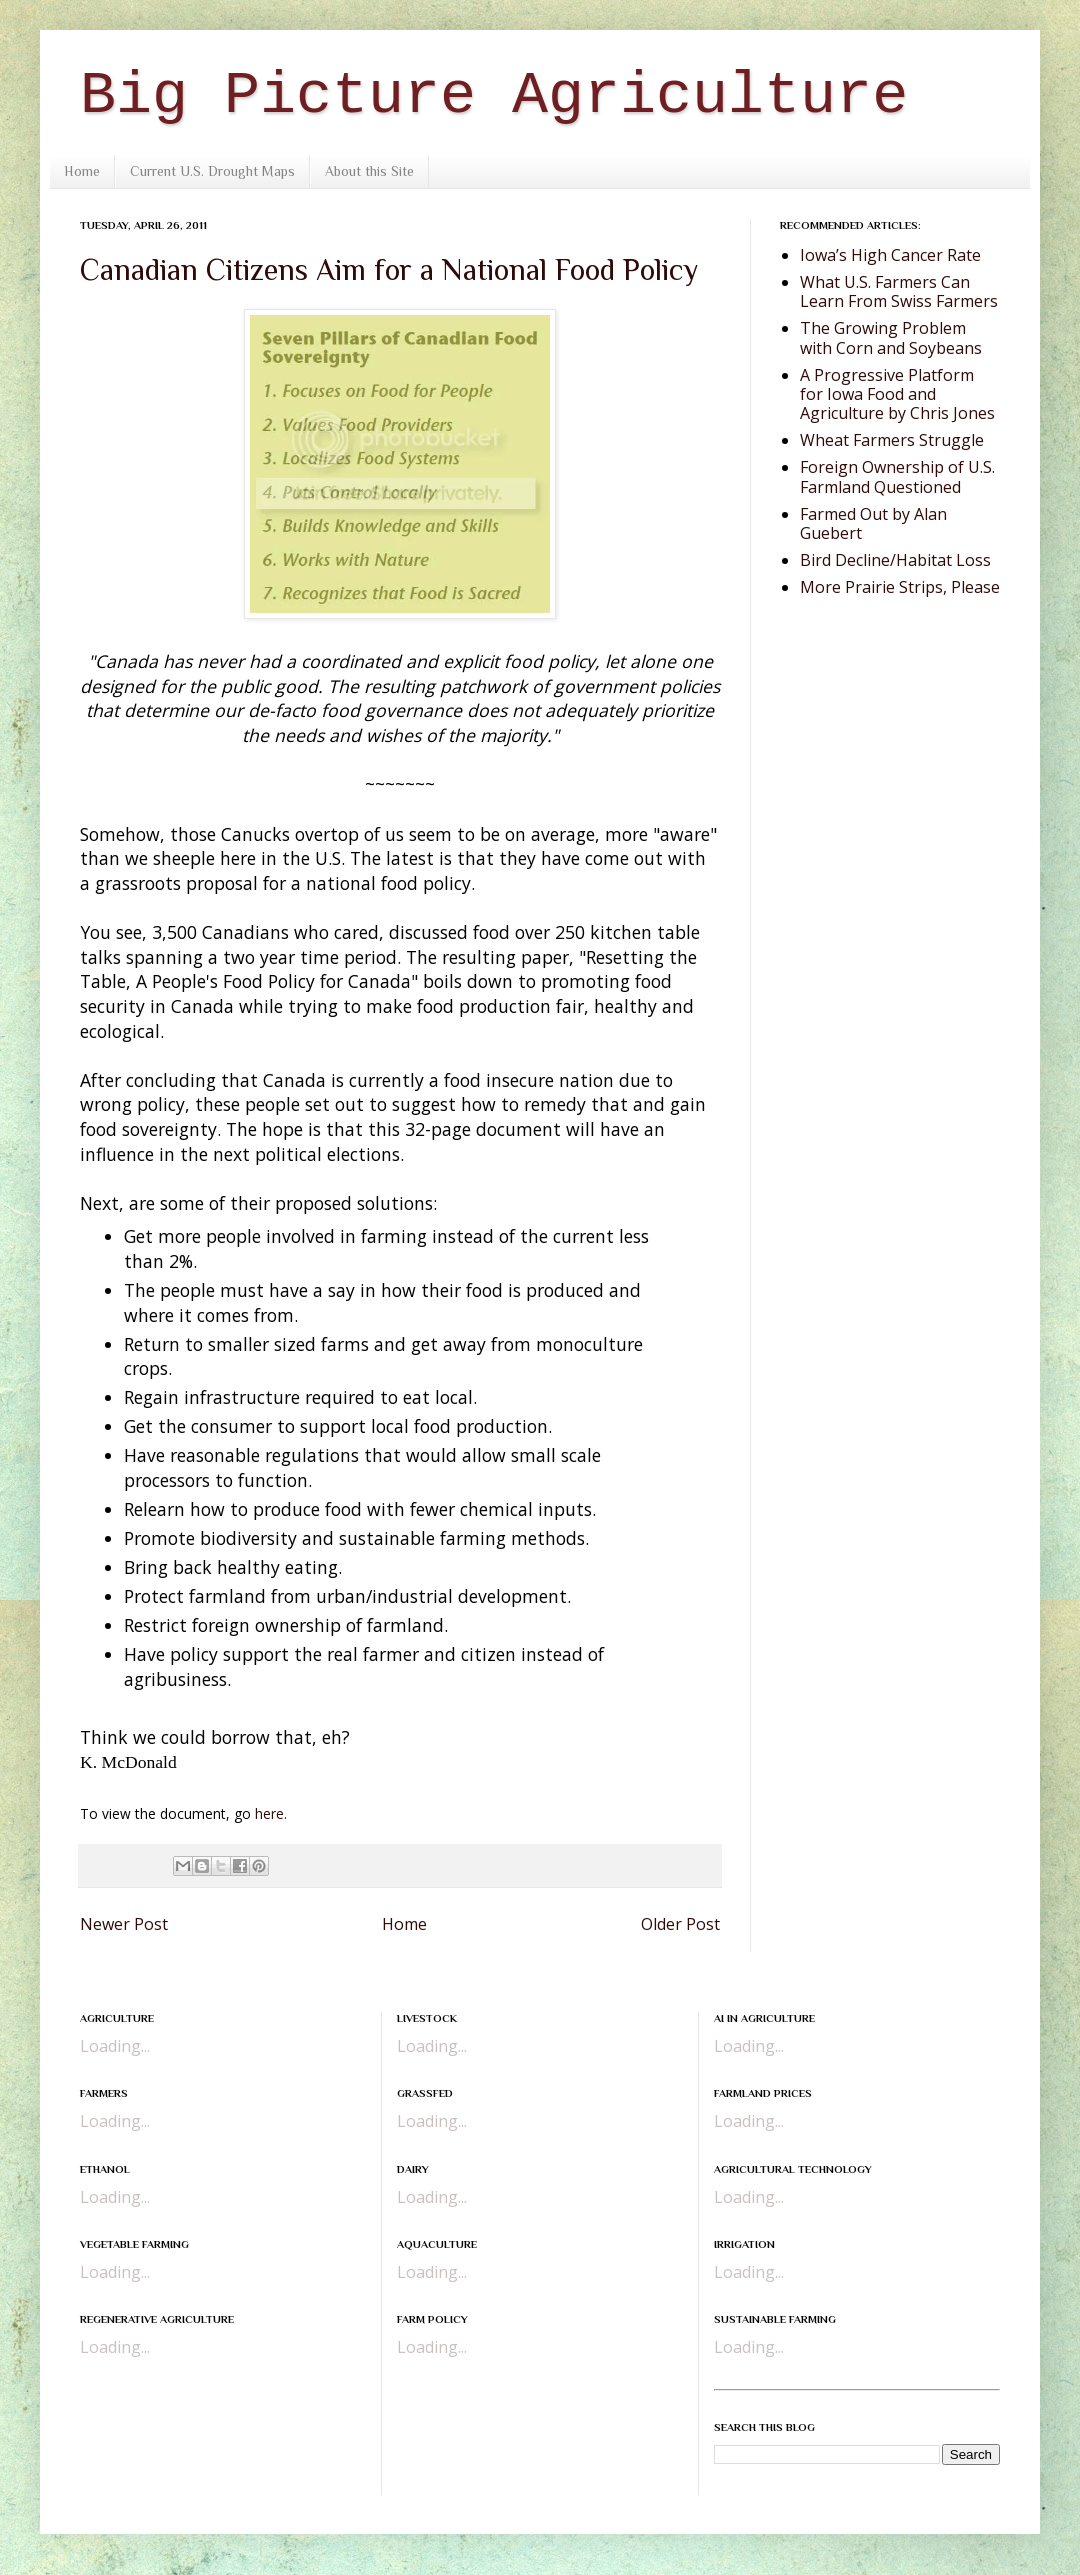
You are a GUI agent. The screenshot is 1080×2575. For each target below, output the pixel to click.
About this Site (369, 171)
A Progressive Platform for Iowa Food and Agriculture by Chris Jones (897, 394)
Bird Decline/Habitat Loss (895, 560)
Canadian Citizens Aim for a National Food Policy (389, 270)
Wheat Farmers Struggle (892, 440)
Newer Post (124, 1924)
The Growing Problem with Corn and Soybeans (891, 337)
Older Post (680, 1924)
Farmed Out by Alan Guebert (873, 523)
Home (82, 171)
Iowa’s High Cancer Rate (890, 255)
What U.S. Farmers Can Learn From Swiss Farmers (899, 291)
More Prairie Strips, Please (900, 587)
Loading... (115, 2046)
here (269, 1813)
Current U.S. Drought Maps (212, 171)
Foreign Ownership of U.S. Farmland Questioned (897, 476)
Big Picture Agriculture (494, 96)
